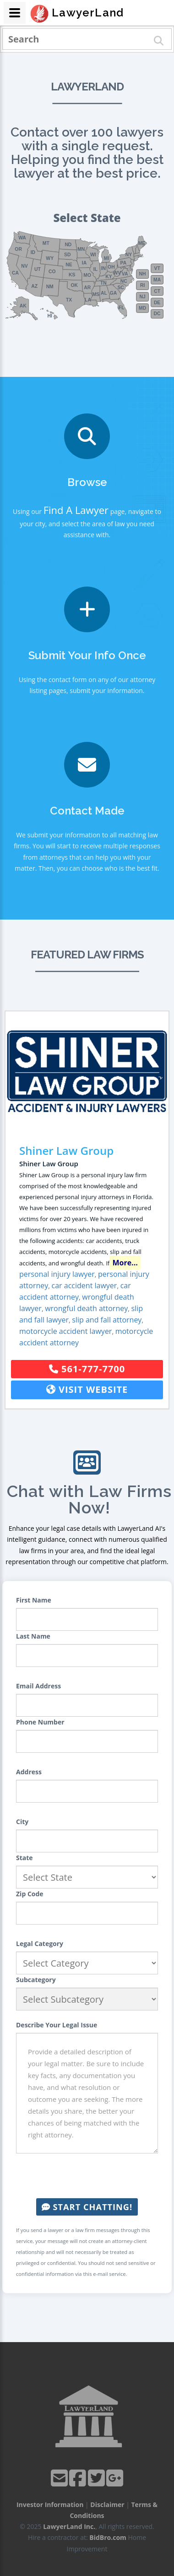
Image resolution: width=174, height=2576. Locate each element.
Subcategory (36, 1979)
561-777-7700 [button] (87, 1369)
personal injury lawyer (57, 1274)
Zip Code (30, 1893)
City (22, 1821)
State (24, 1857)
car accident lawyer (84, 1285)
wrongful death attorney (86, 1308)
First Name (33, 1600)
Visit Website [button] (87, 1389)
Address (29, 1771)
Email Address (38, 1686)
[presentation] (87, 2176)
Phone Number (40, 1722)
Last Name (33, 1636)
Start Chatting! (87, 2206)
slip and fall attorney (106, 1320)
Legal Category (39, 1943)
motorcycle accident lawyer (65, 1331)
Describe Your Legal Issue (56, 2025)
